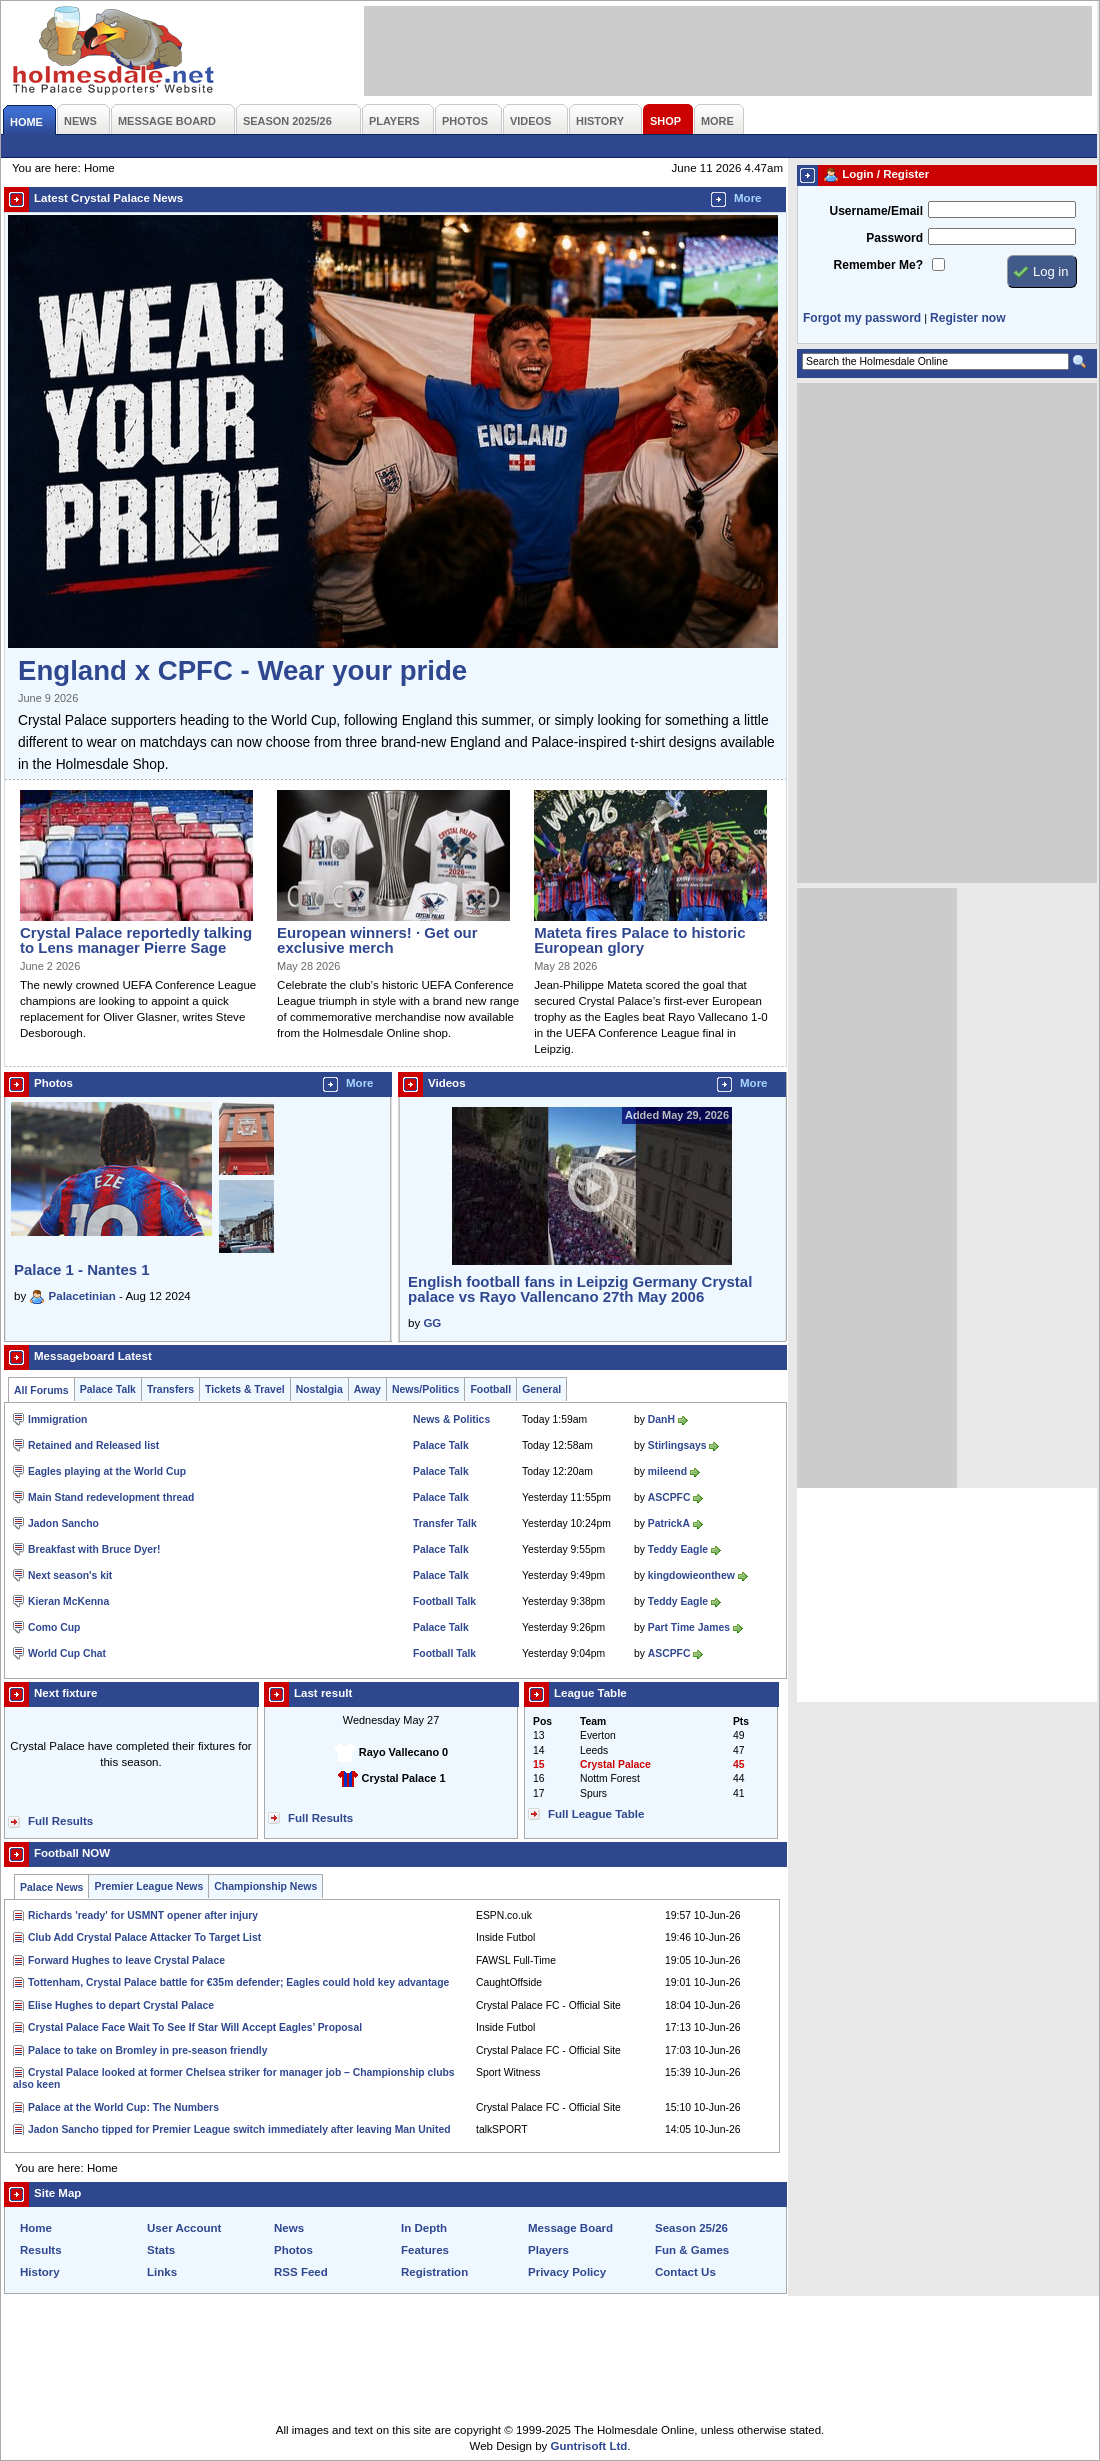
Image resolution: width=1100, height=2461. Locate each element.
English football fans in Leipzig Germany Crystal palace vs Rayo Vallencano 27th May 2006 (580, 1289)
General (541, 1389)
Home (36, 2228)
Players (548, 2250)
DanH (661, 1419)
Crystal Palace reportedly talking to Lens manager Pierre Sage (136, 940)
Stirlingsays (677, 1445)
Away (367, 1389)
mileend (667, 1471)
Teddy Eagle (678, 1549)
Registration (434, 2272)
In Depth (424, 2228)
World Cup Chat (67, 1653)
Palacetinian (82, 1296)
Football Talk (444, 1601)
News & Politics (451, 1419)
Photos (293, 2250)
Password (894, 238)
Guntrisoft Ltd (589, 2446)
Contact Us (685, 2272)
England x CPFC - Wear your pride (242, 670)
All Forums (41, 1390)
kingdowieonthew (691, 1575)
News (289, 2228)
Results (41, 2250)
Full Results (60, 1821)
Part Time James (689, 1627)
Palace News (51, 1887)
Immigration (57, 1419)
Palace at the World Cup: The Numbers (123, 2107)
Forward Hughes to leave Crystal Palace (126, 1960)
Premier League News (148, 1886)
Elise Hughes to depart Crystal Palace (121, 2005)
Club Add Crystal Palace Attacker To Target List (144, 1937)
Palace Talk (108, 1389)
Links (162, 2272)
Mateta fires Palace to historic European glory (639, 940)
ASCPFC (669, 1497)
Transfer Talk (445, 1523)
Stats (161, 2250)
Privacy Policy (567, 2272)
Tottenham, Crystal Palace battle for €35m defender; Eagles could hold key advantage (238, 1982)
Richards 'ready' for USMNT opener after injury (143, 1915)
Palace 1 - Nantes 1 (82, 1269)
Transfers (170, 1389)
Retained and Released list (93, 1445)
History (40, 2272)
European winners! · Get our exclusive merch (377, 940)
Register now (967, 318)
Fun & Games (692, 2250)
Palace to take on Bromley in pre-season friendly (148, 2050)
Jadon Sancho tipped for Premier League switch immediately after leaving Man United (239, 2129)
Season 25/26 (691, 2228)
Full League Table (596, 1814)
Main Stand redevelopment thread (111, 1497)
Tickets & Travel (245, 1389)
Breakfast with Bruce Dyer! (94, 1549)
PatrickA (669, 1523)
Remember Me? (878, 265)
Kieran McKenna (68, 1601)
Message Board (570, 2228)
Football (490, 1389)
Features (425, 2250)
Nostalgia (319, 1389)
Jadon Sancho (63, 1523)
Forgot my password (862, 318)
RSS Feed (301, 2272)
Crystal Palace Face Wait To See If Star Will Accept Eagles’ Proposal (195, 2027)
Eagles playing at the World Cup (107, 1471)
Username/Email (876, 211)
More (748, 198)
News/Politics (426, 1389)
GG (432, 1323)
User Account (184, 2228)
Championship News (265, 1886)
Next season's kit (70, 1575)
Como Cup (54, 1627)
